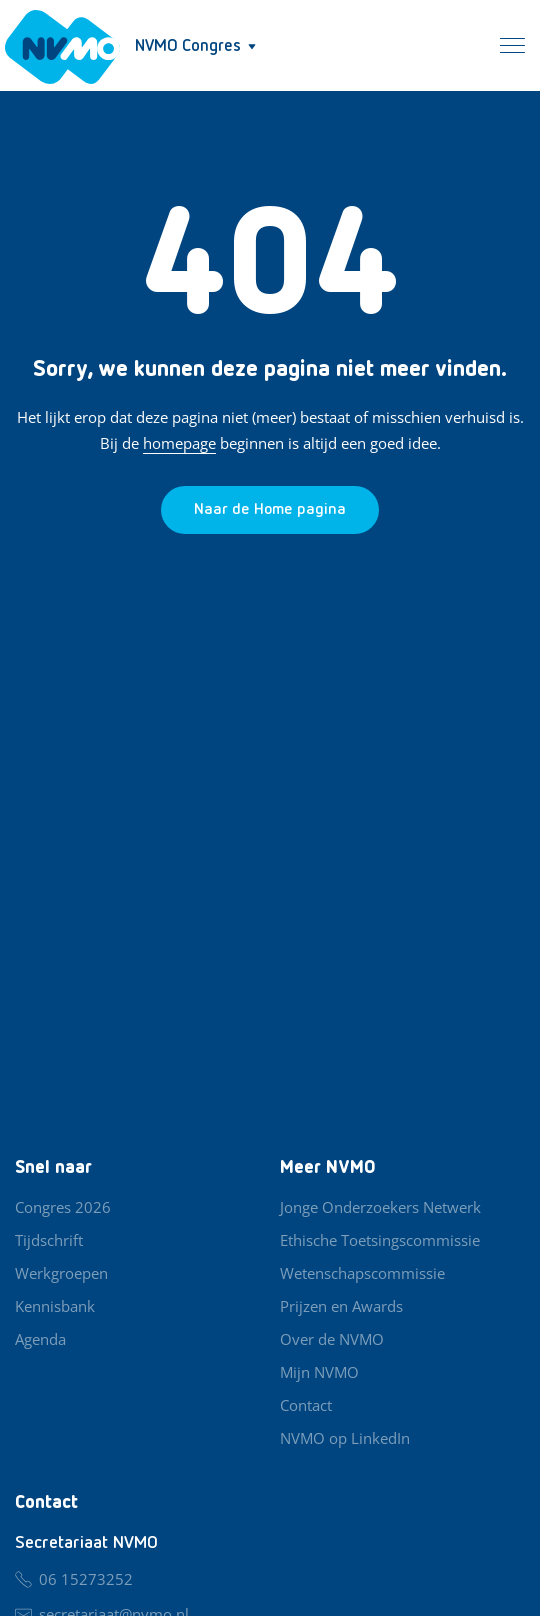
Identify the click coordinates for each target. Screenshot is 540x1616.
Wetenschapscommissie (362, 1273)
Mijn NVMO (319, 1372)
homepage (179, 443)
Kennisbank (55, 1306)
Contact (306, 1405)
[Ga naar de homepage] (270, 510)
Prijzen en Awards (341, 1306)
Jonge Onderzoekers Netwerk (380, 1207)
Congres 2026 (63, 1207)
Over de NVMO (332, 1339)
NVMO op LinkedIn (345, 1438)
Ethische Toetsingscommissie (380, 1240)
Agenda (40, 1339)
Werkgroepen (61, 1273)
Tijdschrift (49, 1240)
